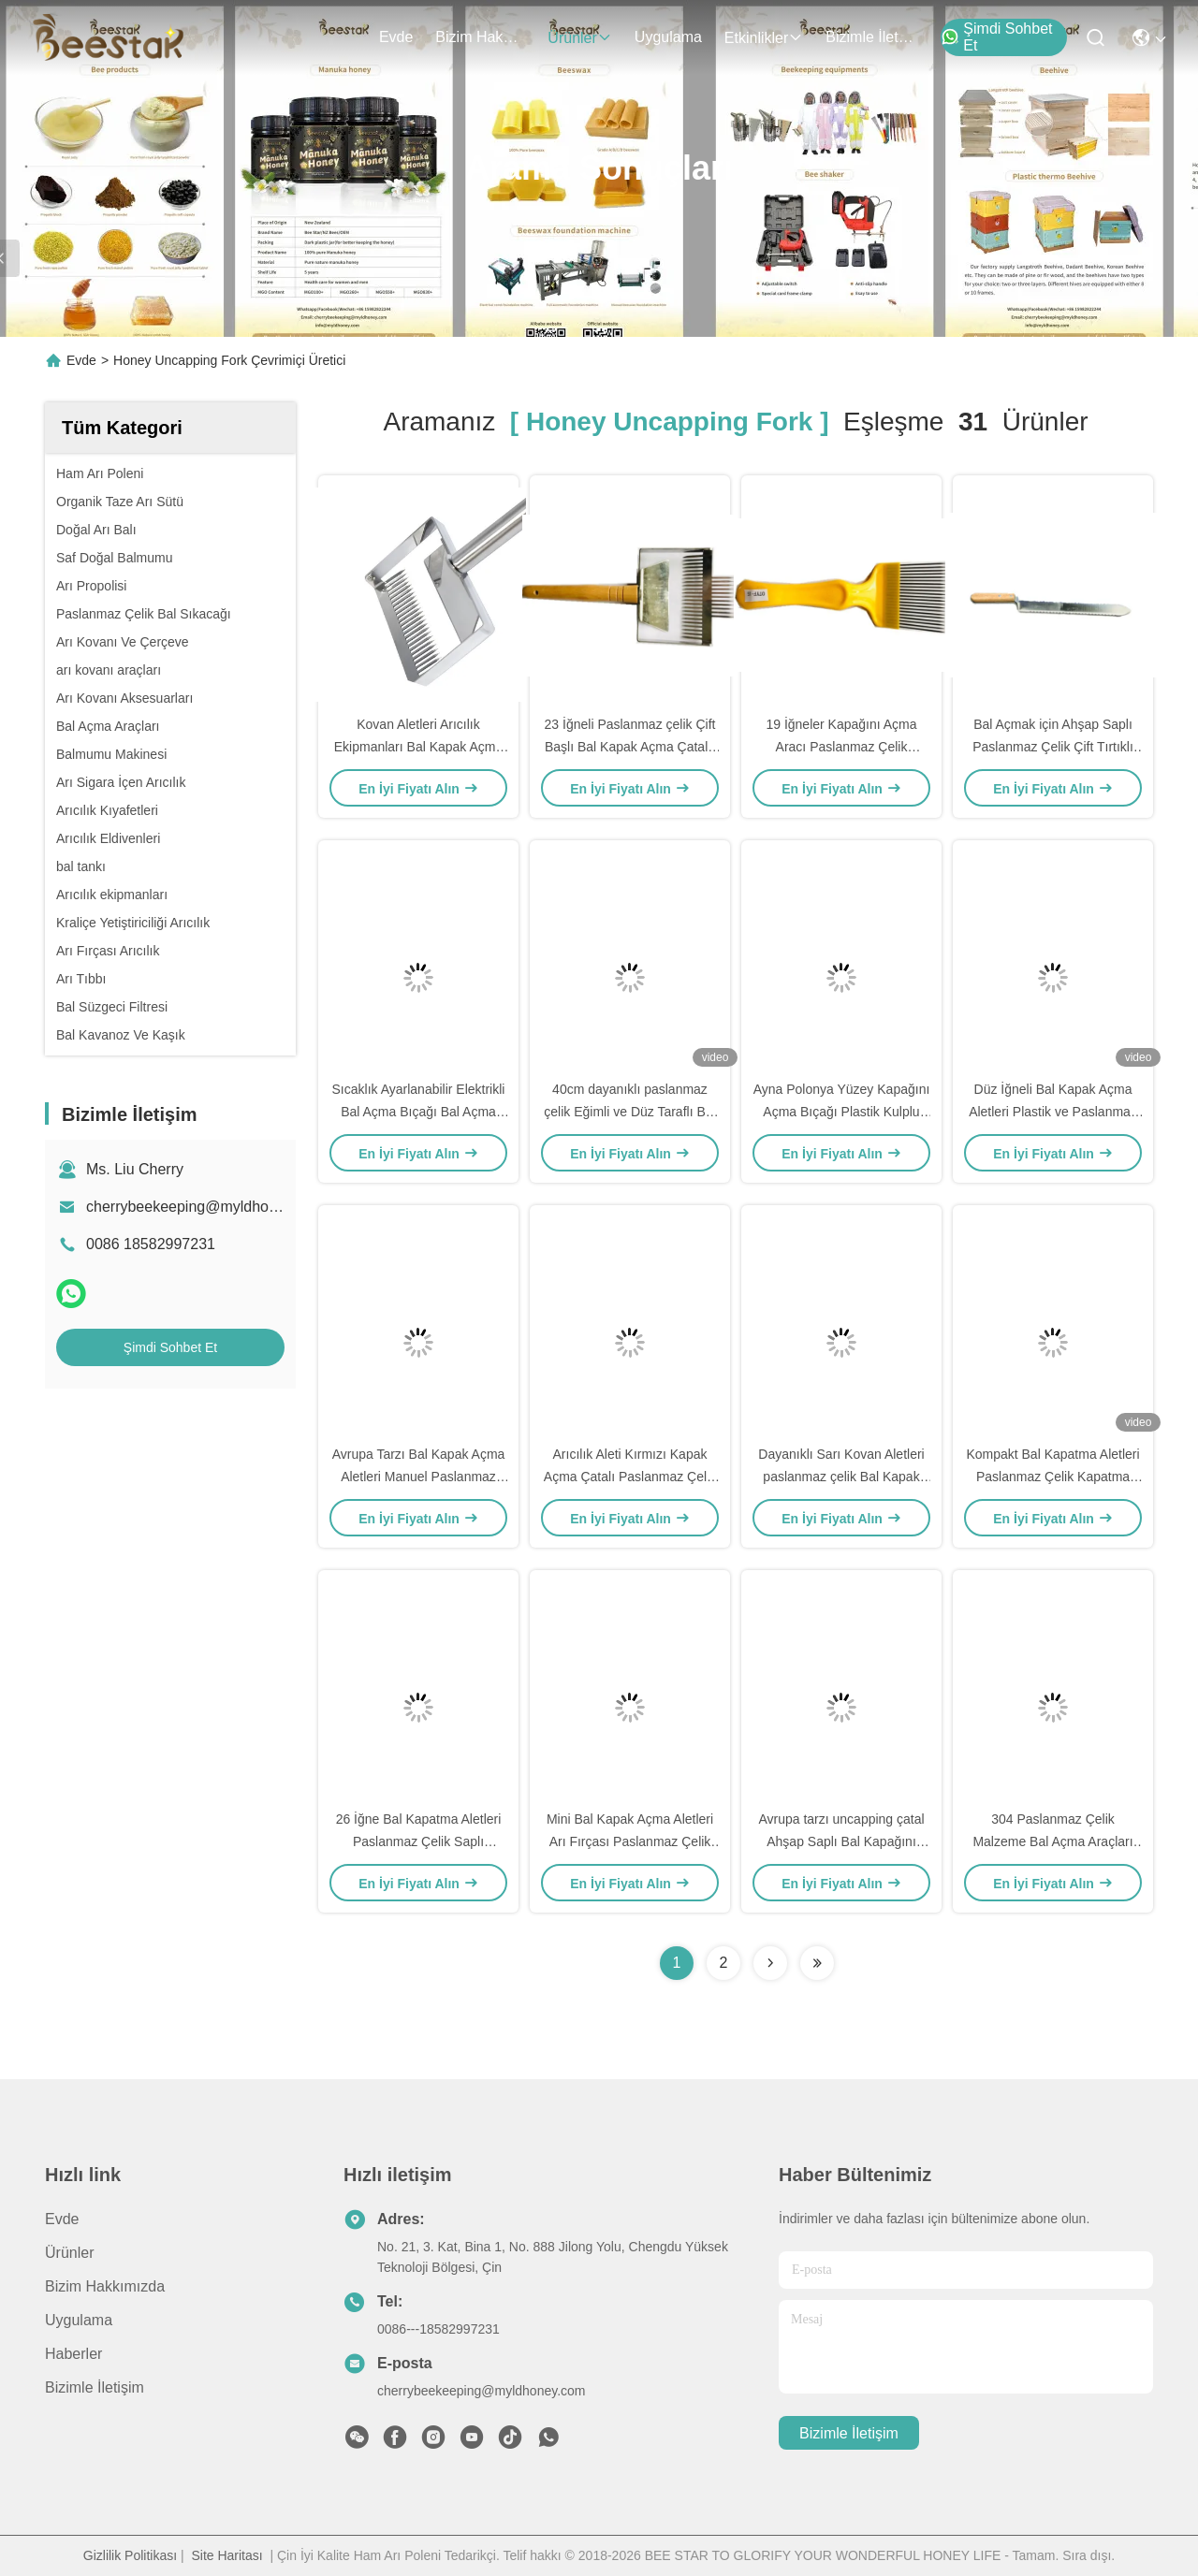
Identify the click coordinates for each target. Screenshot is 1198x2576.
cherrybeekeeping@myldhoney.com (205, 1207)
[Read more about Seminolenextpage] (770, 1963)
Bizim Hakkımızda (480, 37)
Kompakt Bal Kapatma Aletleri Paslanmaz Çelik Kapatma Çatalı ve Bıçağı (1052, 1476)
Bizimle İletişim (870, 37)
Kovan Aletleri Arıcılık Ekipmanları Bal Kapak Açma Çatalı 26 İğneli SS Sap (419, 747)
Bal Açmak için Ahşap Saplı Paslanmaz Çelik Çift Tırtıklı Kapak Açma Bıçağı (1052, 747)
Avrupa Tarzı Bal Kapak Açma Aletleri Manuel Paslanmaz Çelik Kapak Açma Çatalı (418, 1476)
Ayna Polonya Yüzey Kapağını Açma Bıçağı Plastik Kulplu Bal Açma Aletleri (841, 1112)
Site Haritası (226, 2555)
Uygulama (668, 37)
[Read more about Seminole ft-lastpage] (817, 1963)
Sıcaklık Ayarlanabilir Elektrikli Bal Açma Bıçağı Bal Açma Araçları (418, 1112)
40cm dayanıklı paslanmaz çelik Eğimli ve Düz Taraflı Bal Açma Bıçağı (629, 1112)
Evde (396, 37)
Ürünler (579, 38)
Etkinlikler (763, 38)
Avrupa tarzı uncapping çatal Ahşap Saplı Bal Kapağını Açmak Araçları (841, 1841)
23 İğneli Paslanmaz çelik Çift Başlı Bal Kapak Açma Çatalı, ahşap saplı (630, 747)
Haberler (73, 2354)
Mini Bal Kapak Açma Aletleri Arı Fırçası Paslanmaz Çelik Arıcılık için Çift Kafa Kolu (630, 1841)
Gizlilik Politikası (130, 2555)
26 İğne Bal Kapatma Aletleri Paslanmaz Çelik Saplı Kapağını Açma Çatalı (419, 1841)
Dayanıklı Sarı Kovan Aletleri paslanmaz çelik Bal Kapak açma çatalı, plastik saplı (841, 1476)
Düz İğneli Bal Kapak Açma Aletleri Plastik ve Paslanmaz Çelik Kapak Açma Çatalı (1053, 1112)
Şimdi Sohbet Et (996, 37)
